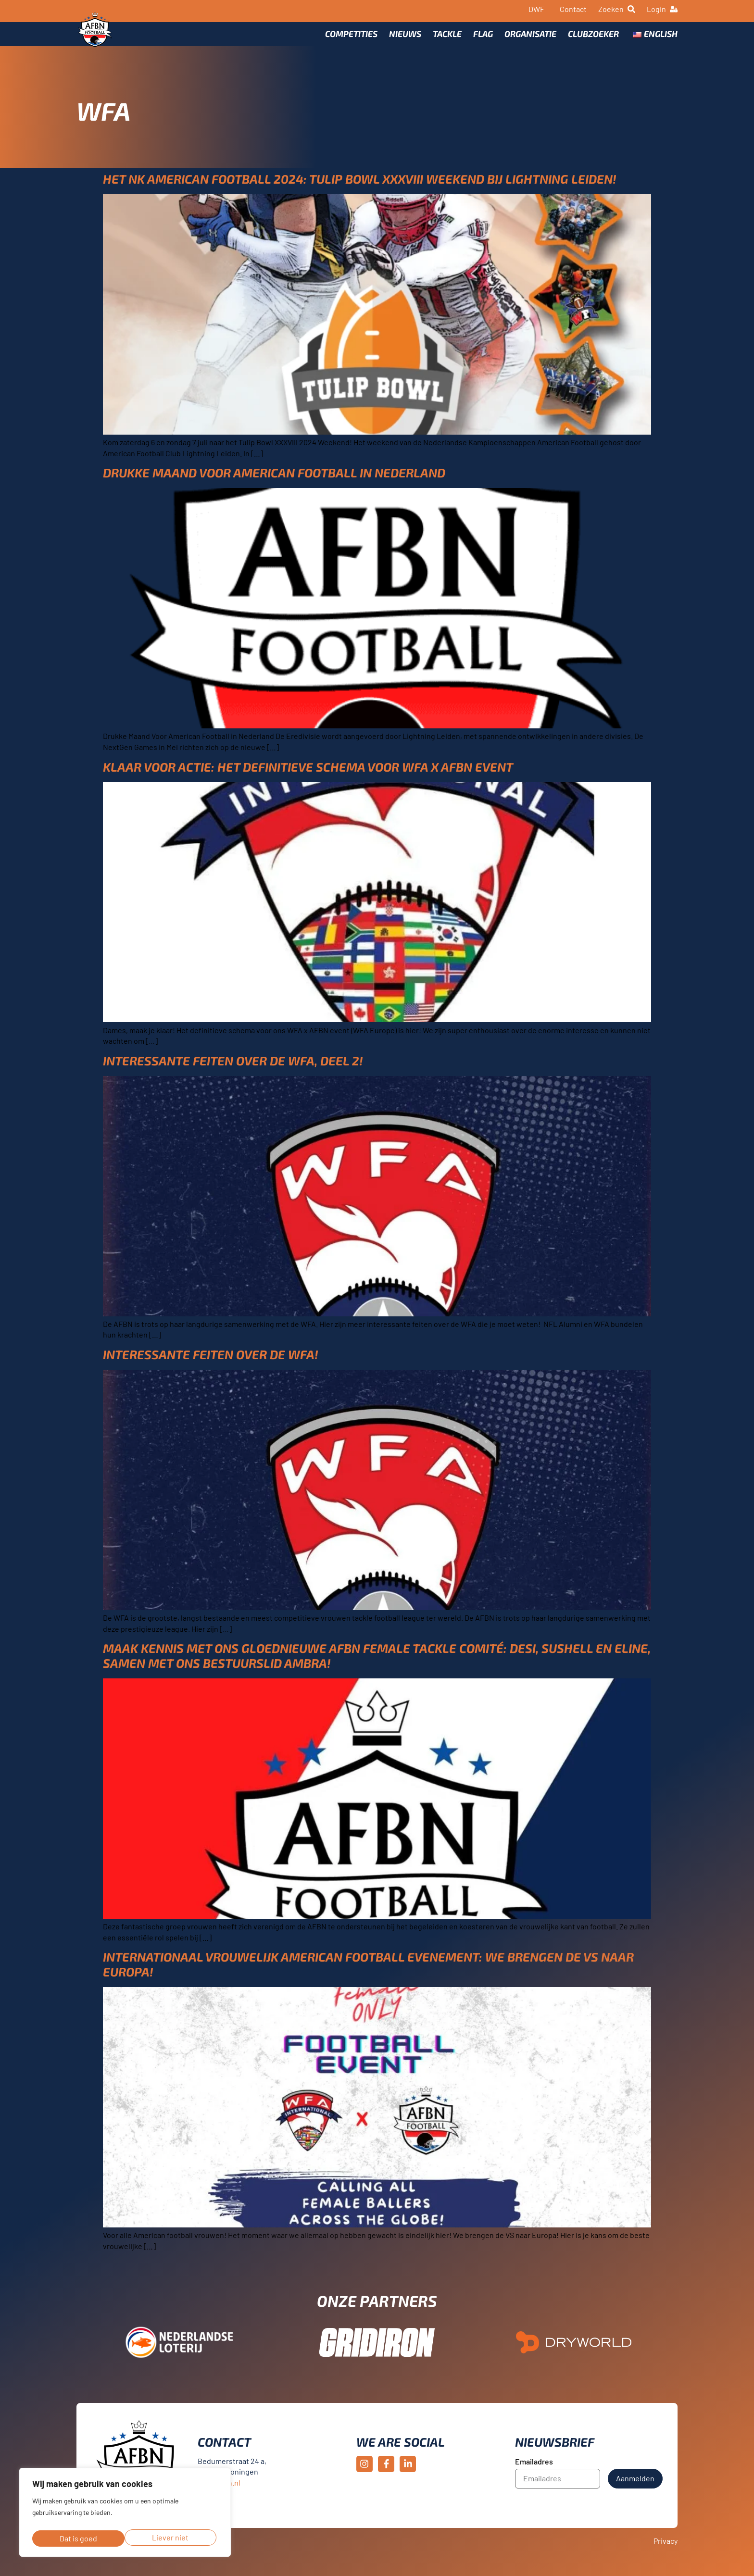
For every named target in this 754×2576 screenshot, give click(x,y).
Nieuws (405, 37)
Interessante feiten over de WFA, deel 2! (233, 1070)
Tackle (447, 37)
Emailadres (534, 2471)
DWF (536, 8)
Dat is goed (172, 2538)
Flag (483, 37)
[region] (125, 2514)
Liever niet (77, 2538)
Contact (573, 8)
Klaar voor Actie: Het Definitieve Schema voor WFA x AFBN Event (308, 777)
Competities (351, 37)
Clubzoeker (593, 37)
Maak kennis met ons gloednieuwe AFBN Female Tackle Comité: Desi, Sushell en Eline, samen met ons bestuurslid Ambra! (377, 1666)
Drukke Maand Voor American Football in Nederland (274, 482)
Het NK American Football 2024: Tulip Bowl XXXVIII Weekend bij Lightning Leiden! (359, 189)
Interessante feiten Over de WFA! (210, 1364)
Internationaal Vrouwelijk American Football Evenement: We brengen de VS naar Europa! (368, 1974)
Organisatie (530, 37)
